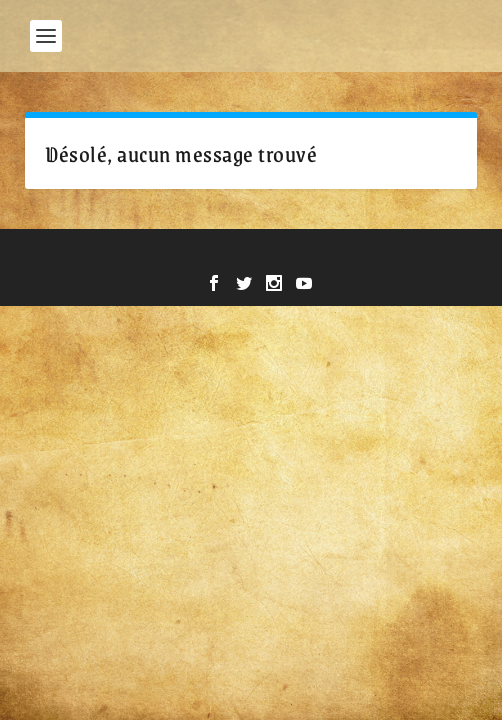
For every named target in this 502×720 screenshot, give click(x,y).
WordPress (390, 255)
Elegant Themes (200, 255)
